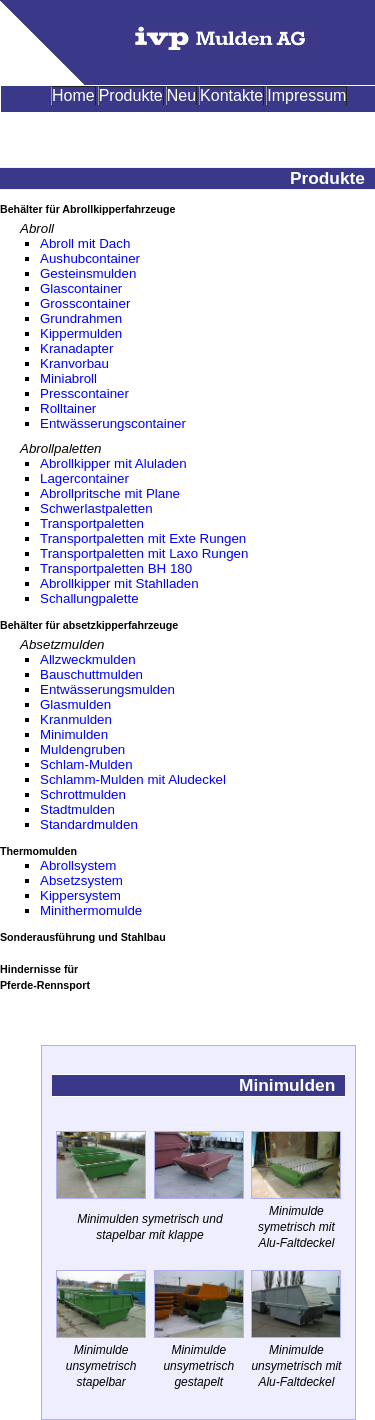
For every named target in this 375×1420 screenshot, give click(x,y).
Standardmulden (89, 824)
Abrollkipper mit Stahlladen (119, 583)
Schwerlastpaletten (96, 508)
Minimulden (74, 734)
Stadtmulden (77, 809)
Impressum (306, 95)
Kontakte (231, 95)
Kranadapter (76, 348)
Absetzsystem (81, 880)
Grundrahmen (81, 318)
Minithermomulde (91, 910)
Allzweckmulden (88, 659)
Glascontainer (81, 288)
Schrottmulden (83, 794)
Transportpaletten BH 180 (116, 568)
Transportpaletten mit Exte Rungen (143, 538)
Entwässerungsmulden (107, 689)
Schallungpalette (89, 598)
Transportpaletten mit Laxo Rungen (144, 553)
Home (73, 95)
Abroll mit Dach (85, 243)
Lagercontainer (84, 478)
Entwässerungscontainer (113, 423)
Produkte (131, 95)
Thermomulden (38, 851)
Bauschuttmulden (91, 674)
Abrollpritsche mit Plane (110, 493)
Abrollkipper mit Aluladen (113, 463)
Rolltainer (68, 408)
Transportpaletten (92, 523)
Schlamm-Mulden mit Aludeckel (133, 779)
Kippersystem (80, 895)
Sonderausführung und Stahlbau (83, 937)
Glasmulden (75, 704)
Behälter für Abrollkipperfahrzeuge (87, 209)
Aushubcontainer (90, 258)
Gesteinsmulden (88, 273)
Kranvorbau (74, 363)
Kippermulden (81, 333)
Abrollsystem (78, 865)
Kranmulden (76, 719)
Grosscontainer (85, 303)
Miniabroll (68, 378)
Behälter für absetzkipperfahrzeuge (89, 625)
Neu (181, 95)
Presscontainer (84, 393)
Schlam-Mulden (86, 764)
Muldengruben (82, 749)
